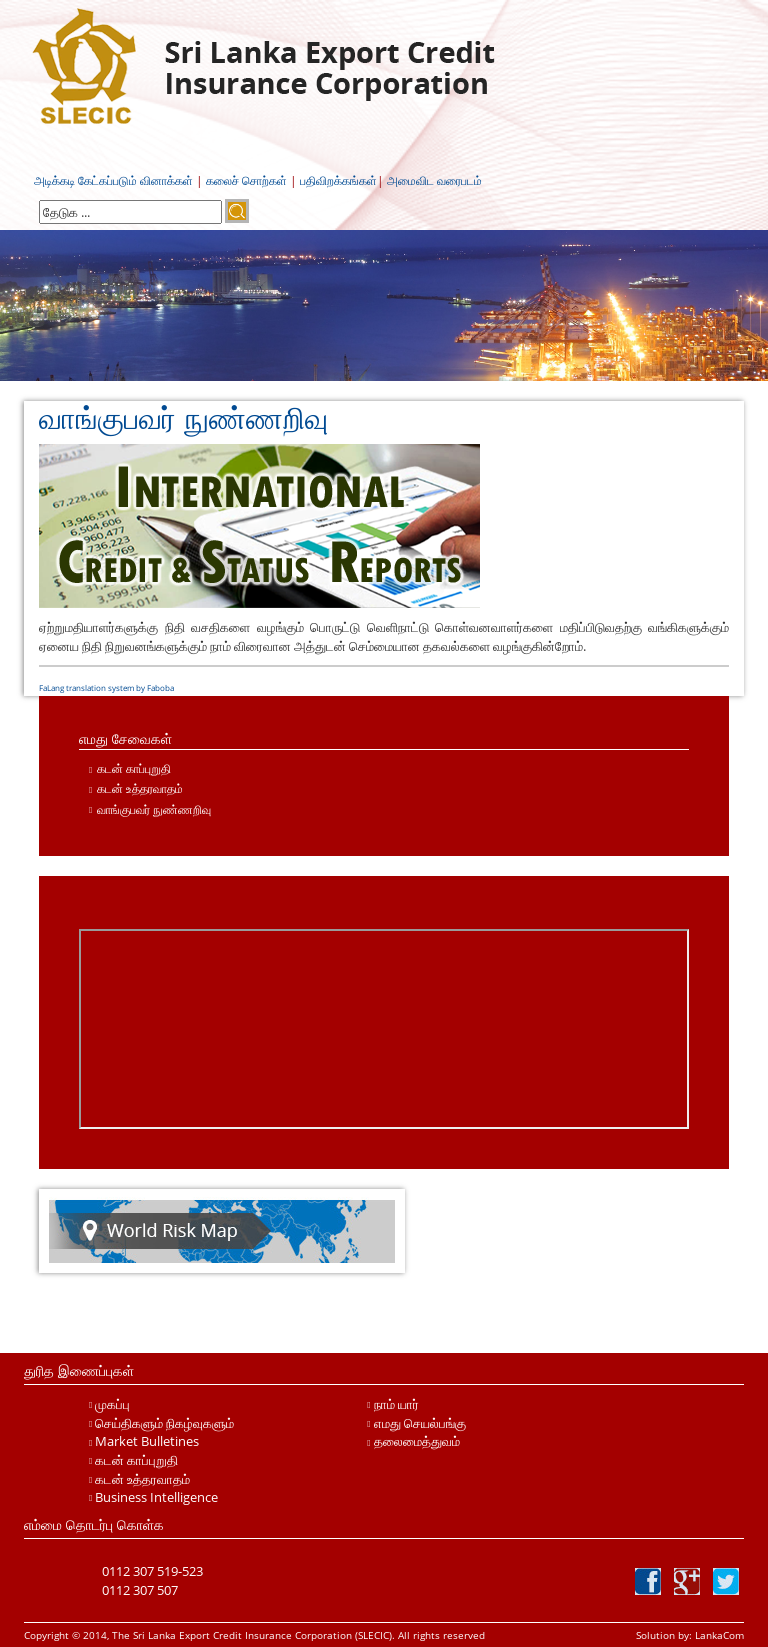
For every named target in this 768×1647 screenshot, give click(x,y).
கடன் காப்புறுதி (134, 768)
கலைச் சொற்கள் (246, 180)
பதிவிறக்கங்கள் (338, 180)
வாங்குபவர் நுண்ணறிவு (154, 809)
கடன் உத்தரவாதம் (140, 788)
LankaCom (718, 1635)
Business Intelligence (156, 1497)
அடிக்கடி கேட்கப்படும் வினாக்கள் (113, 180)
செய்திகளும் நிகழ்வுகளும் (164, 1423)
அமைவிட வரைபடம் (434, 180)
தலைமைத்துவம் (417, 1441)
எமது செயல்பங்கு (420, 1423)
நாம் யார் (396, 1404)
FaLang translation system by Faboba (106, 687)
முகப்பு (112, 1404)
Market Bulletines (147, 1441)
